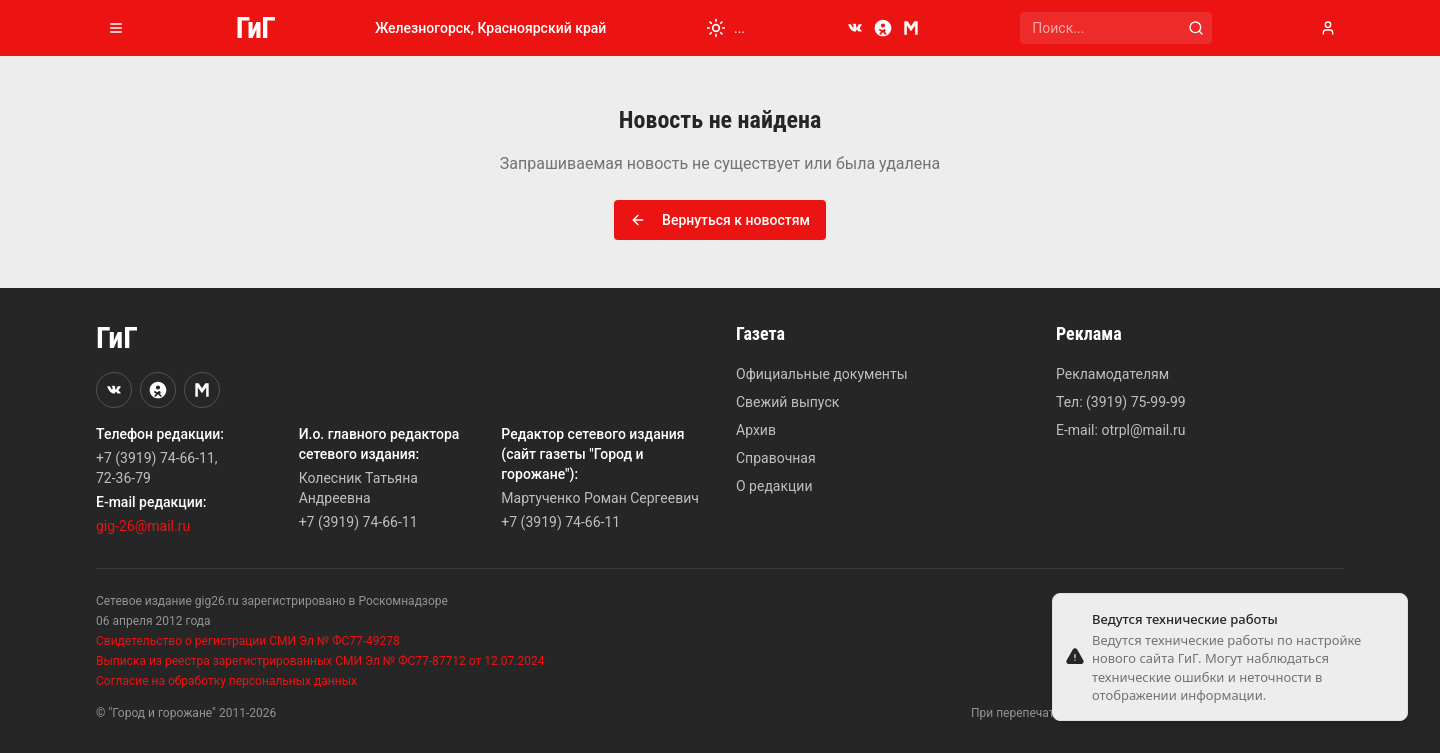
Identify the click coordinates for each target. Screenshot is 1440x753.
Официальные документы (822, 374)
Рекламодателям (1112, 374)
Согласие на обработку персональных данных (226, 681)
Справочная (776, 458)
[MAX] (911, 28)
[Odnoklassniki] (883, 28)
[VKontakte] (855, 28)
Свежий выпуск (787, 402)
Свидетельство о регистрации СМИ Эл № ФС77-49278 (248, 641)
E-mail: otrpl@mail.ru (1120, 430)
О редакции (774, 486)
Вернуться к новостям (720, 220)
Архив (756, 430)
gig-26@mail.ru (143, 526)
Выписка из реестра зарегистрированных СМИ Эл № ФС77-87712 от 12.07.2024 (320, 661)
